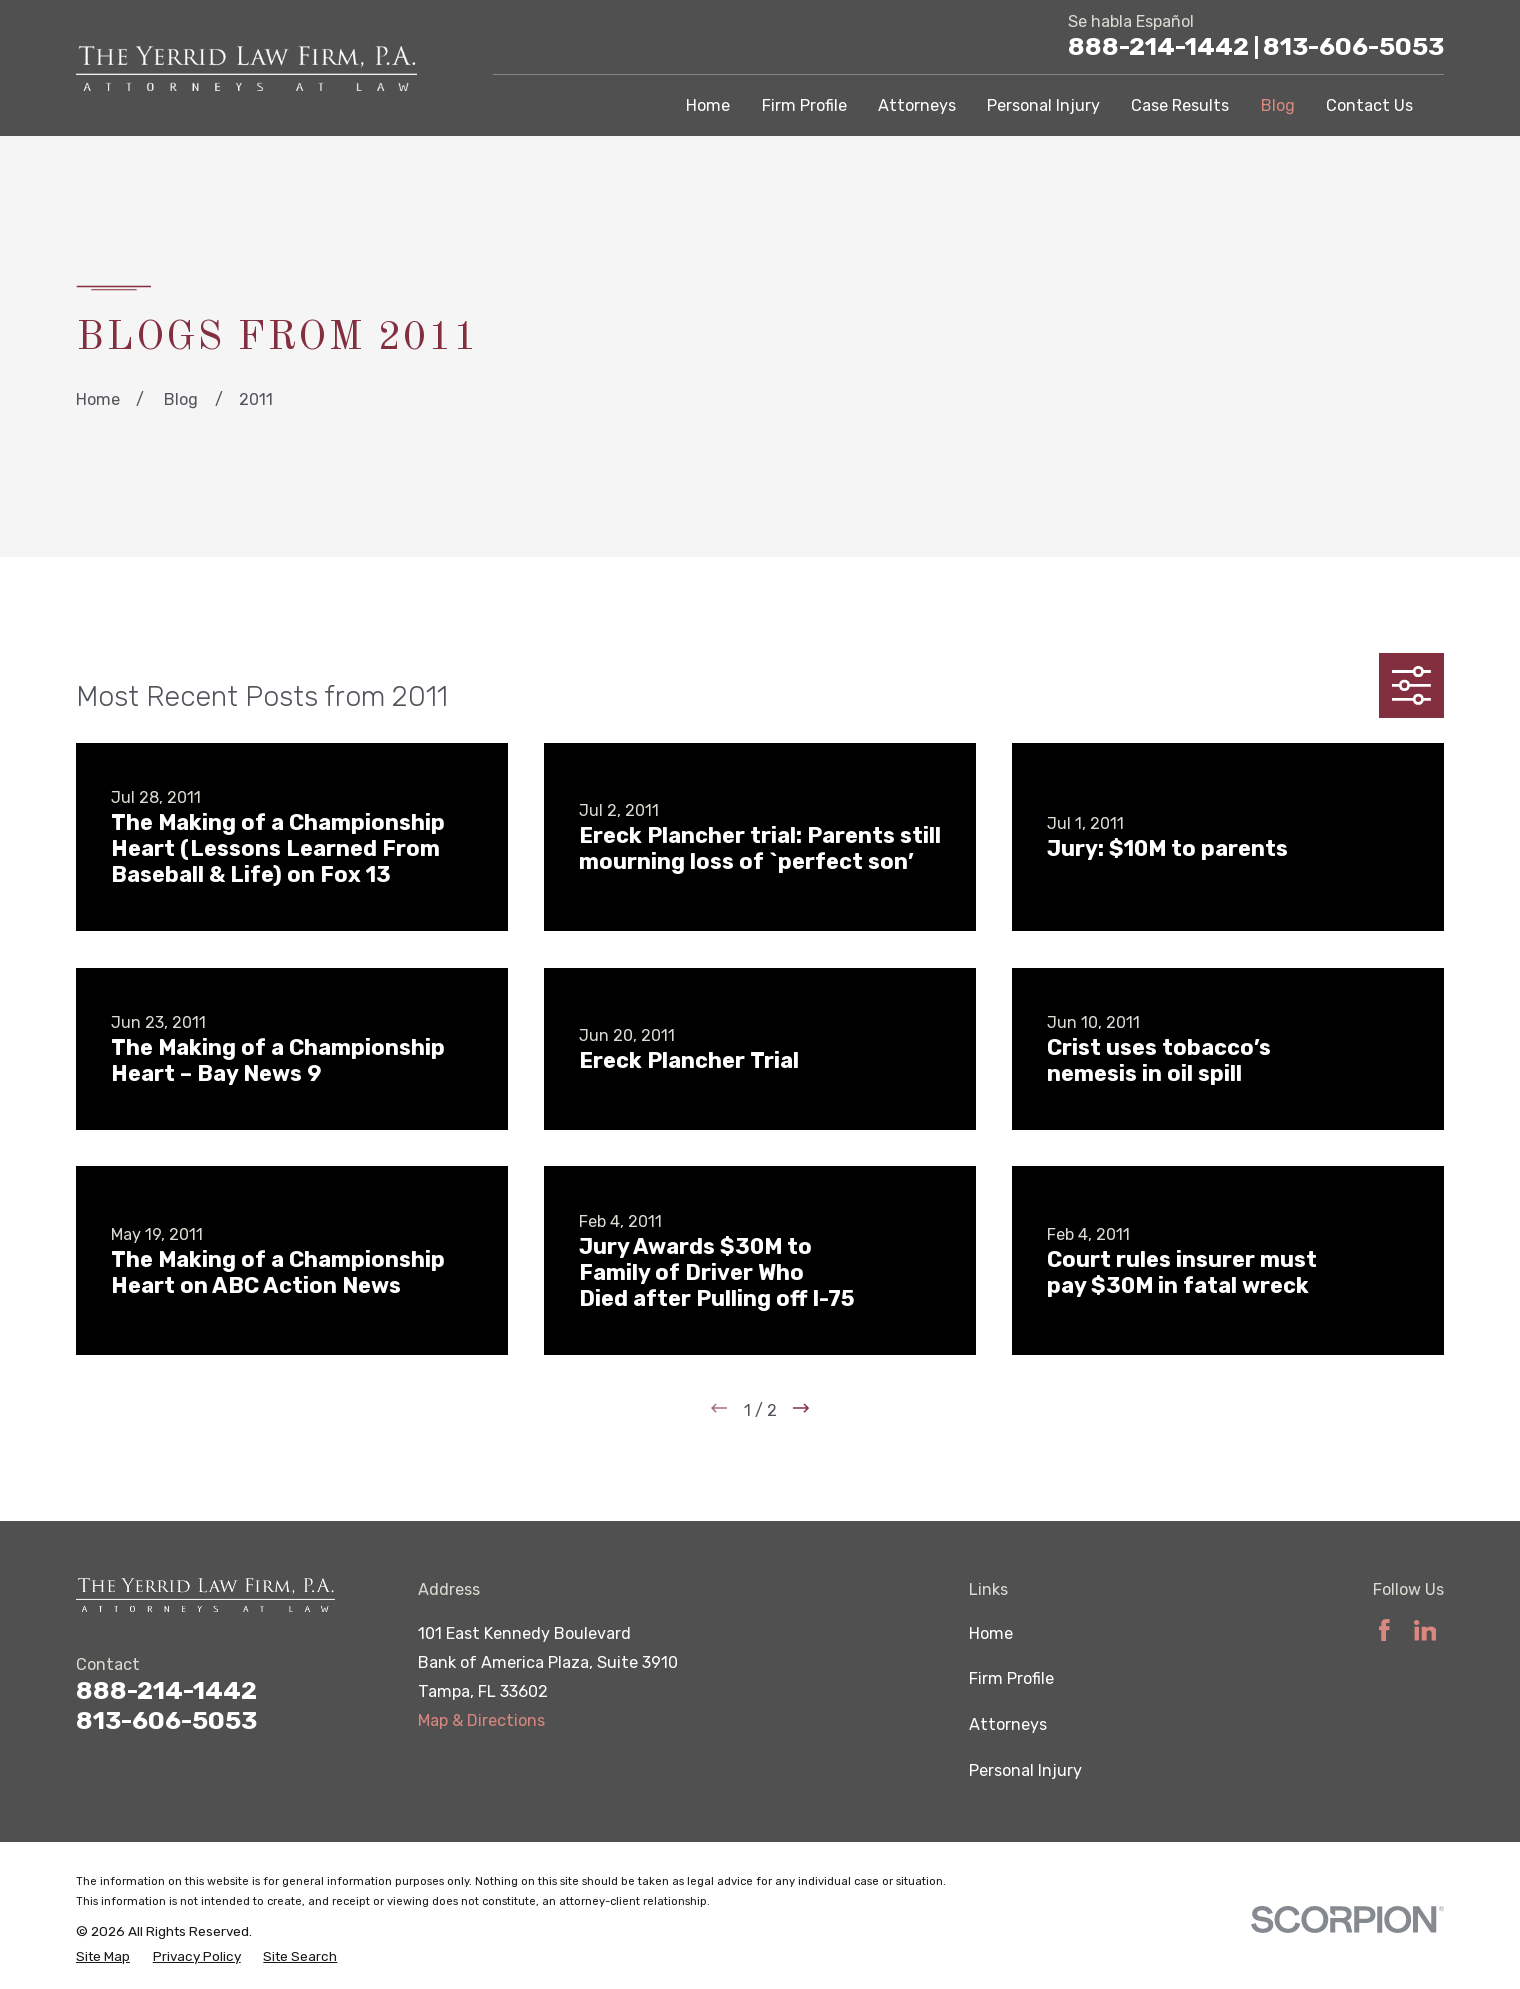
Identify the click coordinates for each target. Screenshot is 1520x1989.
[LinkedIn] (1425, 1630)
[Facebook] (1384, 1630)
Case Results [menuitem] (1180, 105)
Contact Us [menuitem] (1369, 105)
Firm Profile (1011, 1678)
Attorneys (1008, 1724)
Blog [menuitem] (1278, 105)
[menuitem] (103, 1956)
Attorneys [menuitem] (917, 105)
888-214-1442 (1163, 46)
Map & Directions (481, 1720)
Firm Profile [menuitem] (804, 105)
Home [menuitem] (708, 105)
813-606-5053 (1353, 46)
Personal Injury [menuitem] (1043, 105)
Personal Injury (1025, 1770)
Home (991, 1633)
